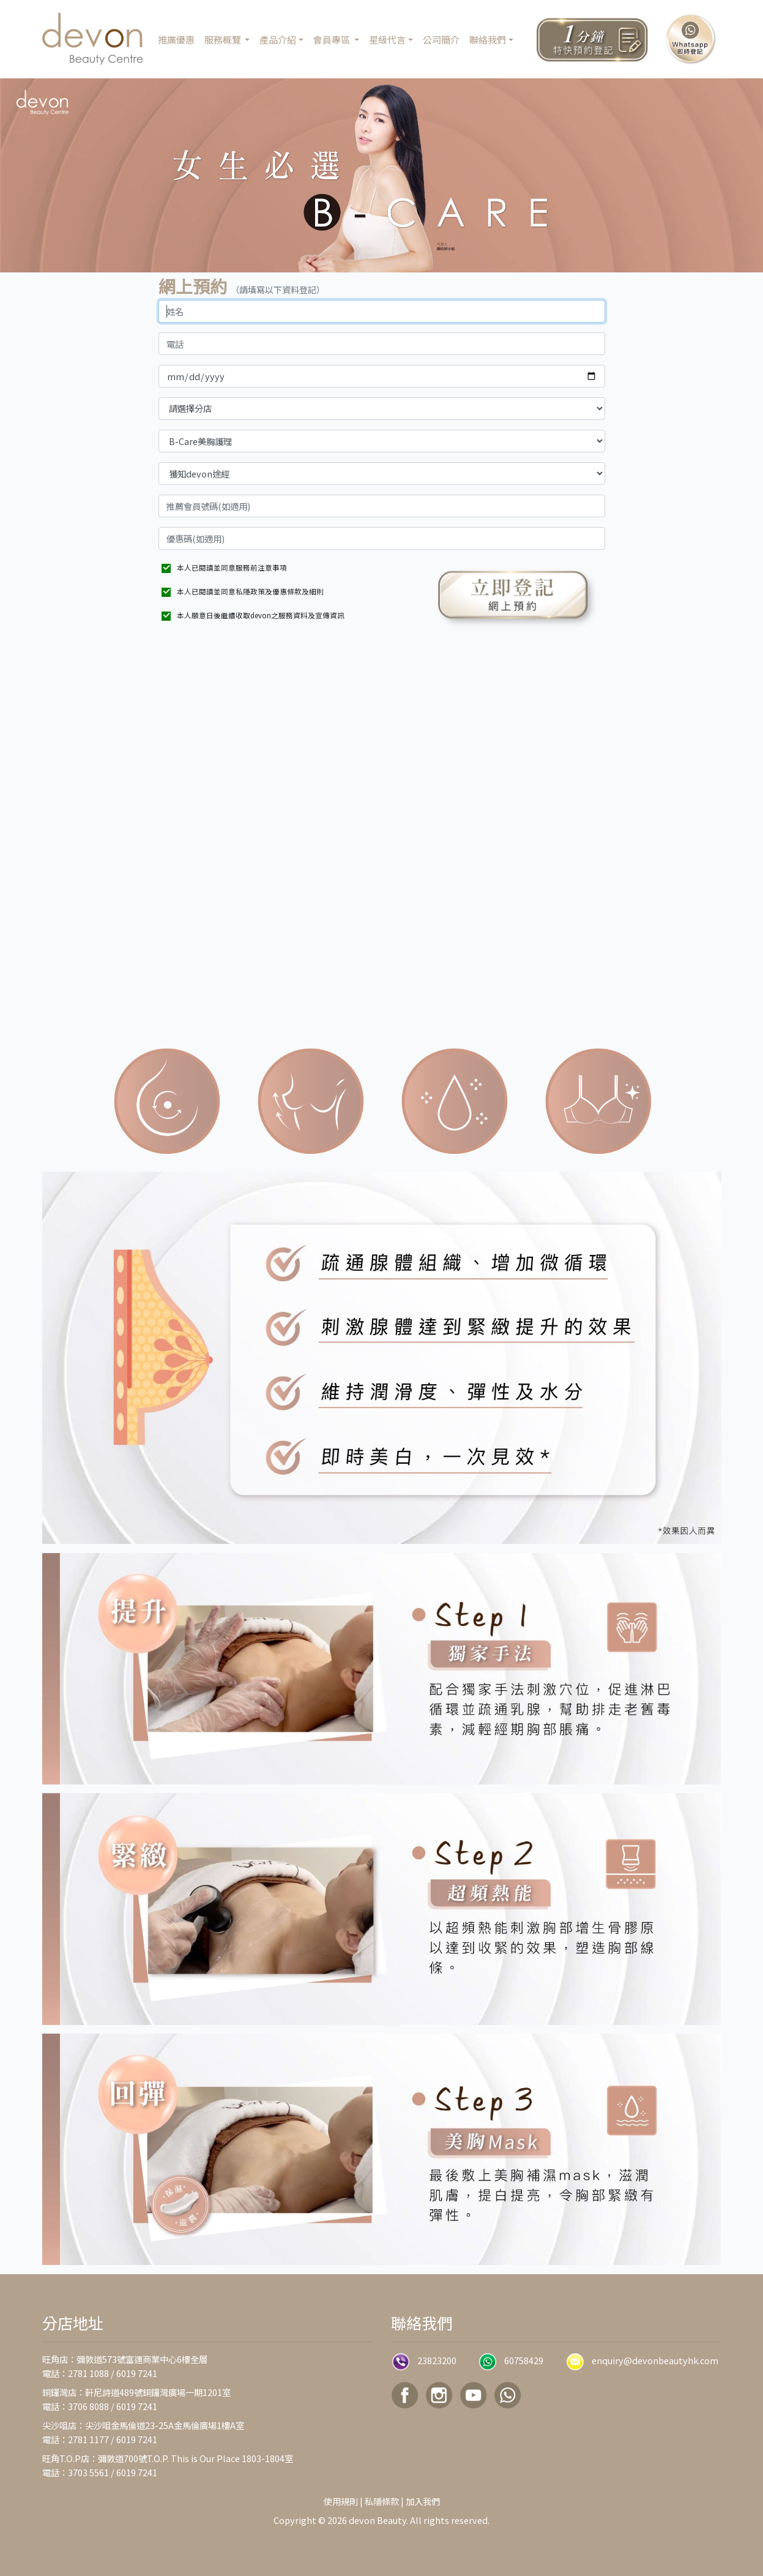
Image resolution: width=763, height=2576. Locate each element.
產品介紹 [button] (277, 39)
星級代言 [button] (387, 39)
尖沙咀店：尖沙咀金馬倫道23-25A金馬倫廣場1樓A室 (143, 2425)
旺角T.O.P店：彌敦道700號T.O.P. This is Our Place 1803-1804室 (167, 2458)
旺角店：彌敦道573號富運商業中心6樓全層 (124, 2359)
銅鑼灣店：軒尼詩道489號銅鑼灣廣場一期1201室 (136, 2392)
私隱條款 (382, 2501)
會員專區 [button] (332, 39)
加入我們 (423, 2501)
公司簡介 (441, 39)
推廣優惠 (176, 39)
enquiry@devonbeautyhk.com (655, 2360)
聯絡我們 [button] (487, 39)
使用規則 (341, 2501)
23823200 (436, 2360)
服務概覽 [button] (223, 39)
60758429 (523, 2360)
